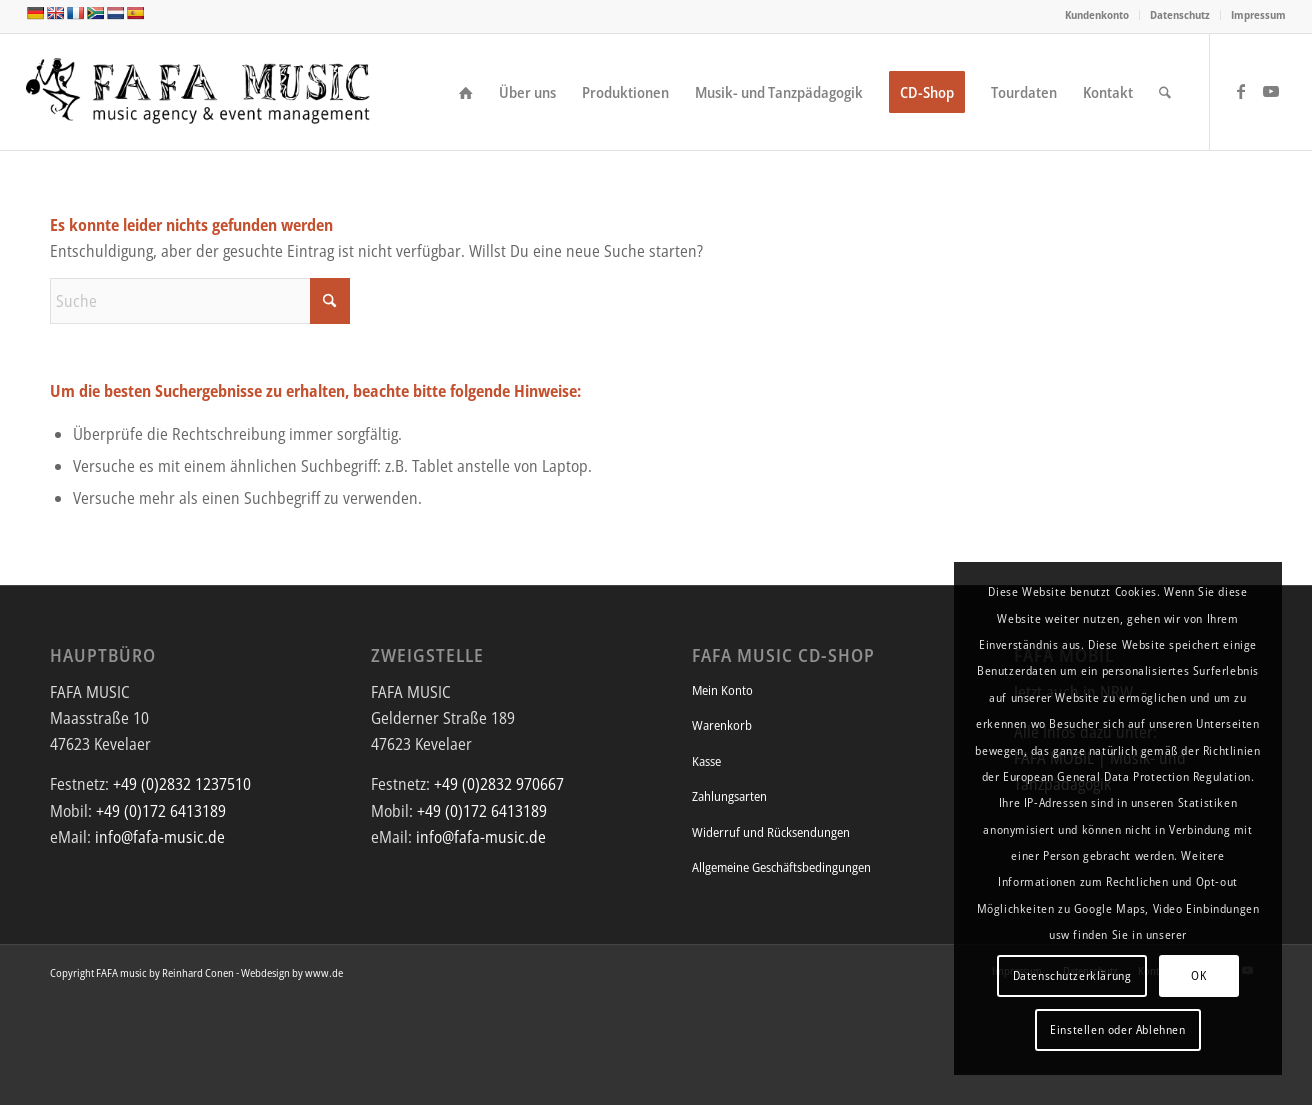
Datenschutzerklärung (1072, 975)
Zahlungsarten (729, 796)
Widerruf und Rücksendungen (771, 832)
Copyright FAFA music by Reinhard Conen (142, 972)
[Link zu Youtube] (1271, 91)
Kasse (706, 761)
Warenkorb (722, 725)
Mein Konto (722, 690)
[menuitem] (1097, 15)
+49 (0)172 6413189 (161, 811)
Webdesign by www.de (292, 972)
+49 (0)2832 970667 (499, 784)
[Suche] (1165, 92)
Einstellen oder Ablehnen (1117, 1029)
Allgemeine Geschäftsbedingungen (781, 867)
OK (1198, 975)
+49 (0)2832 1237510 (182, 784)
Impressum (1258, 14)
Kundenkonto (1097, 14)
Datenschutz (1180, 14)
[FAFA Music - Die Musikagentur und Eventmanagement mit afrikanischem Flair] (199, 92)
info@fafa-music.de (160, 837)
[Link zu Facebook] (1241, 91)
